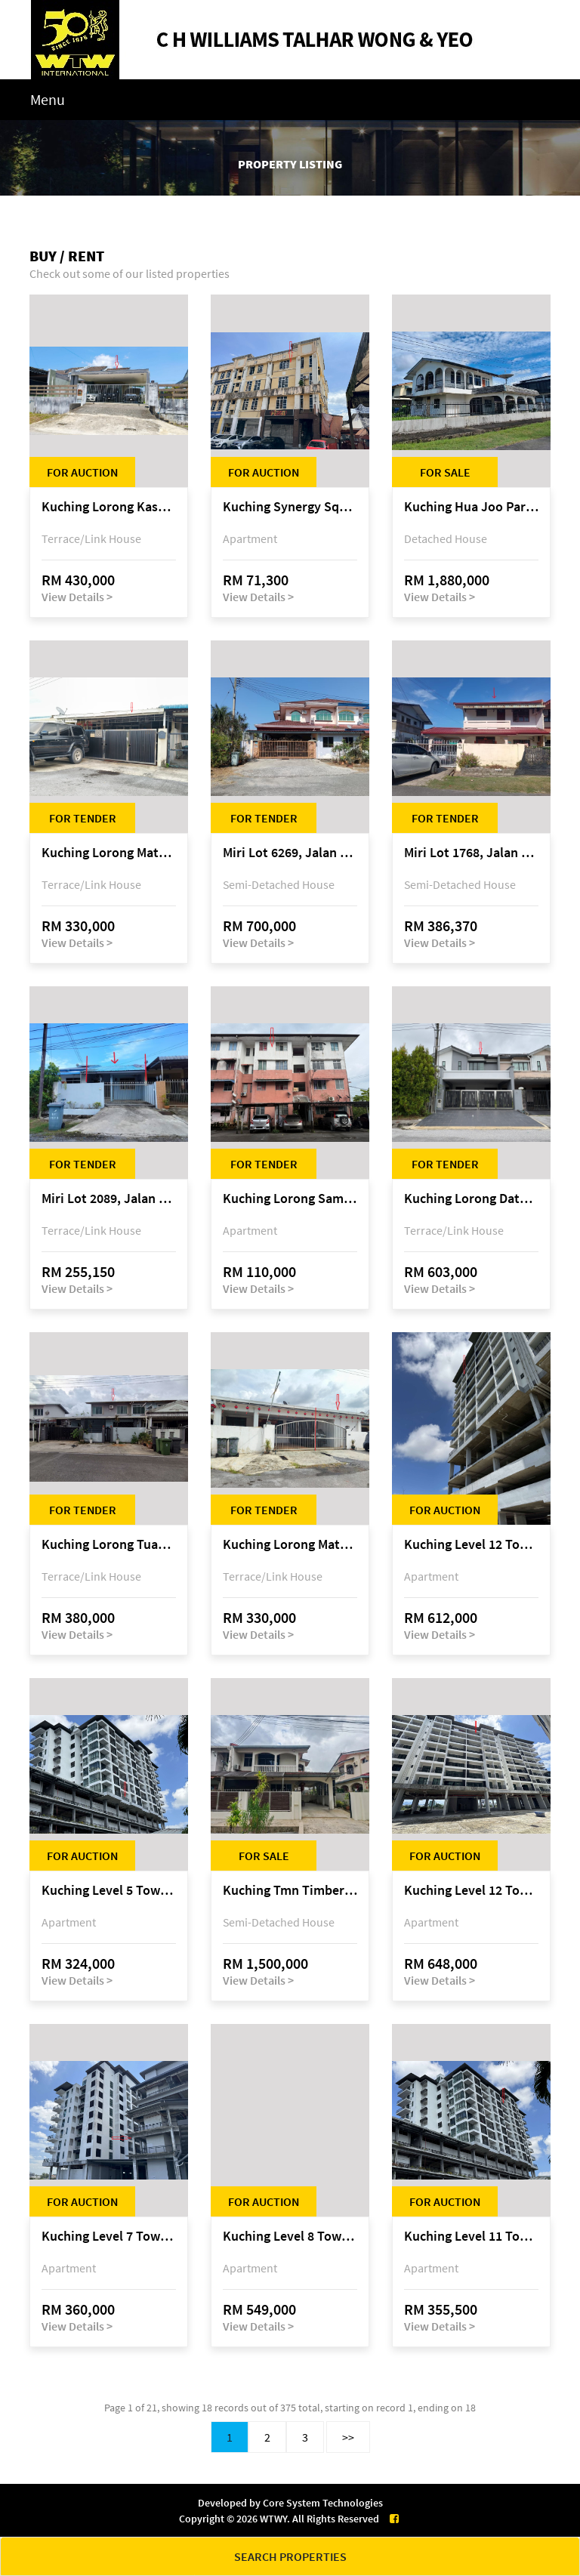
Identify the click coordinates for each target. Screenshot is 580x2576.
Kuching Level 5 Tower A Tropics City (109, 1891)
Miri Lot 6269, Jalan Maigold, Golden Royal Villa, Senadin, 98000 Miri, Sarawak (290, 853)
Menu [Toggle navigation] (47, 99)
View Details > (77, 596)
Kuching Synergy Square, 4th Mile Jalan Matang (290, 507)
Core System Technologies (323, 2503)
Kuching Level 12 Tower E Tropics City (471, 1545)
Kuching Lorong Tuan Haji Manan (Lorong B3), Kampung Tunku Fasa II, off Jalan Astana (109, 1545)
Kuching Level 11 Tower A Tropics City (471, 2236)
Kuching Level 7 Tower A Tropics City (109, 2236)
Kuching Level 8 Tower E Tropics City (290, 2236)
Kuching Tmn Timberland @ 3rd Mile (290, 1891)
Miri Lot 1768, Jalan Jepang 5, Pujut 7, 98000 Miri (471, 853)
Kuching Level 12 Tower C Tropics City (471, 1891)
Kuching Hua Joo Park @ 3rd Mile (471, 507)
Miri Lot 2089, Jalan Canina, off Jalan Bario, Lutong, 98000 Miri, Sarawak (109, 1199)
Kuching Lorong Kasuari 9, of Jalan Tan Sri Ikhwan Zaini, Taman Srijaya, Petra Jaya (109, 507)
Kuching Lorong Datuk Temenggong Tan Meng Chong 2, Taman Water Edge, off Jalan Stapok (471, 1199)
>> (348, 2437)
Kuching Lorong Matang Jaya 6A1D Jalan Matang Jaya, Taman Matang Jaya (290, 1545)
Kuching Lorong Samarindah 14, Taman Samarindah (290, 1199)
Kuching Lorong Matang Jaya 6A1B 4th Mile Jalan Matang (109, 853)
